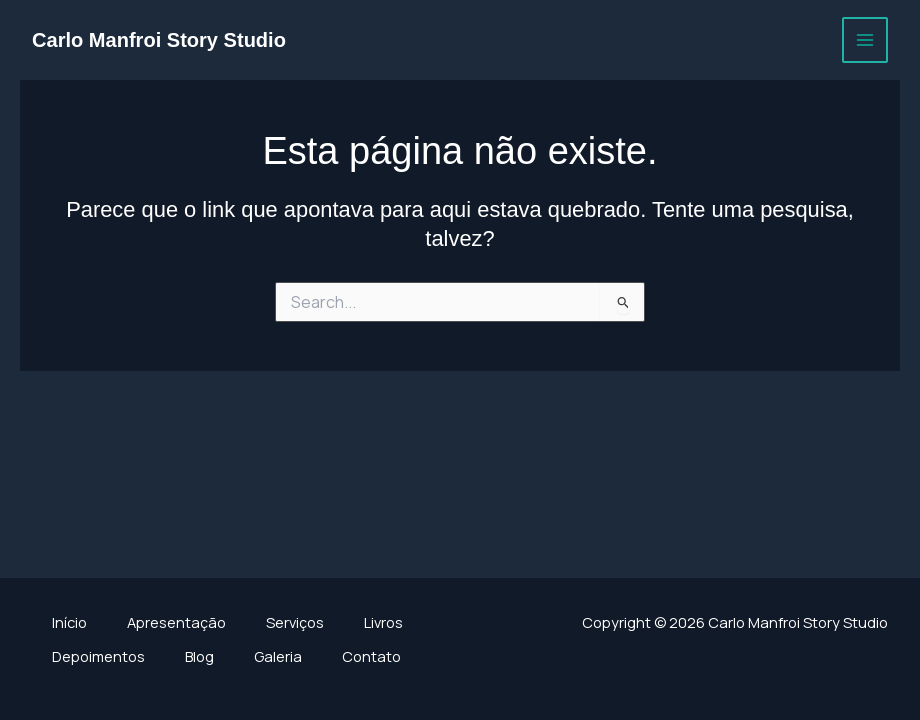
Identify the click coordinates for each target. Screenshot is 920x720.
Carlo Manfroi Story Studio (159, 40)
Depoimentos (98, 656)
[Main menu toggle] (865, 40)
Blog (199, 656)
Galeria (278, 656)
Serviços (295, 622)
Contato (371, 656)
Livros (383, 622)
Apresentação (176, 622)
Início (69, 622)
